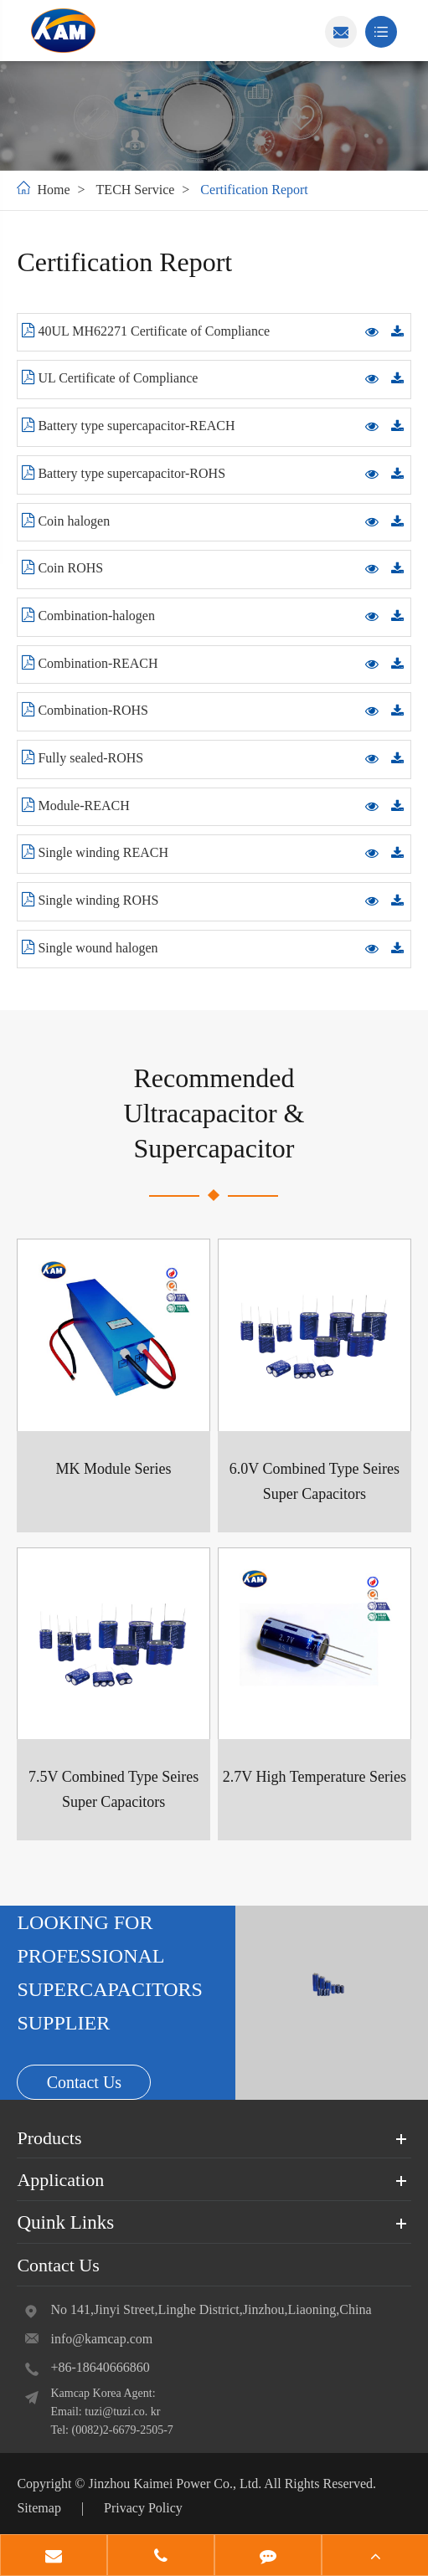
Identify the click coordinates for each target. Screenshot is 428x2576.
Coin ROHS (62, 567)
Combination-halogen (88, 615)
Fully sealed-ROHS (82, 757)
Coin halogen (66, 520)
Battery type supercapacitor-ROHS (123, 472)
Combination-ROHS (85, 709)
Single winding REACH (95, 852)
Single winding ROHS (90, 899)
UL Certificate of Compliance (110, 377)
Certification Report (253, 189)
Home (53, 189)
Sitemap (38, 2508)
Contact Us (84, 2082)
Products (49, 2137)
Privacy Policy (143, 2508)
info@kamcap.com (101, 2339)
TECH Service (135, 189)
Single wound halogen (89, 947)
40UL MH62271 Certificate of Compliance (146, 330)
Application (60, 2180)
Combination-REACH (89, 662)
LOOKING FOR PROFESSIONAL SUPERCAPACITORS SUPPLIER (109, 1972)
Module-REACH (75, 805)
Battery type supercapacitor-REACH (128, 425)
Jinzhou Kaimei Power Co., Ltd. (176, 2483)
